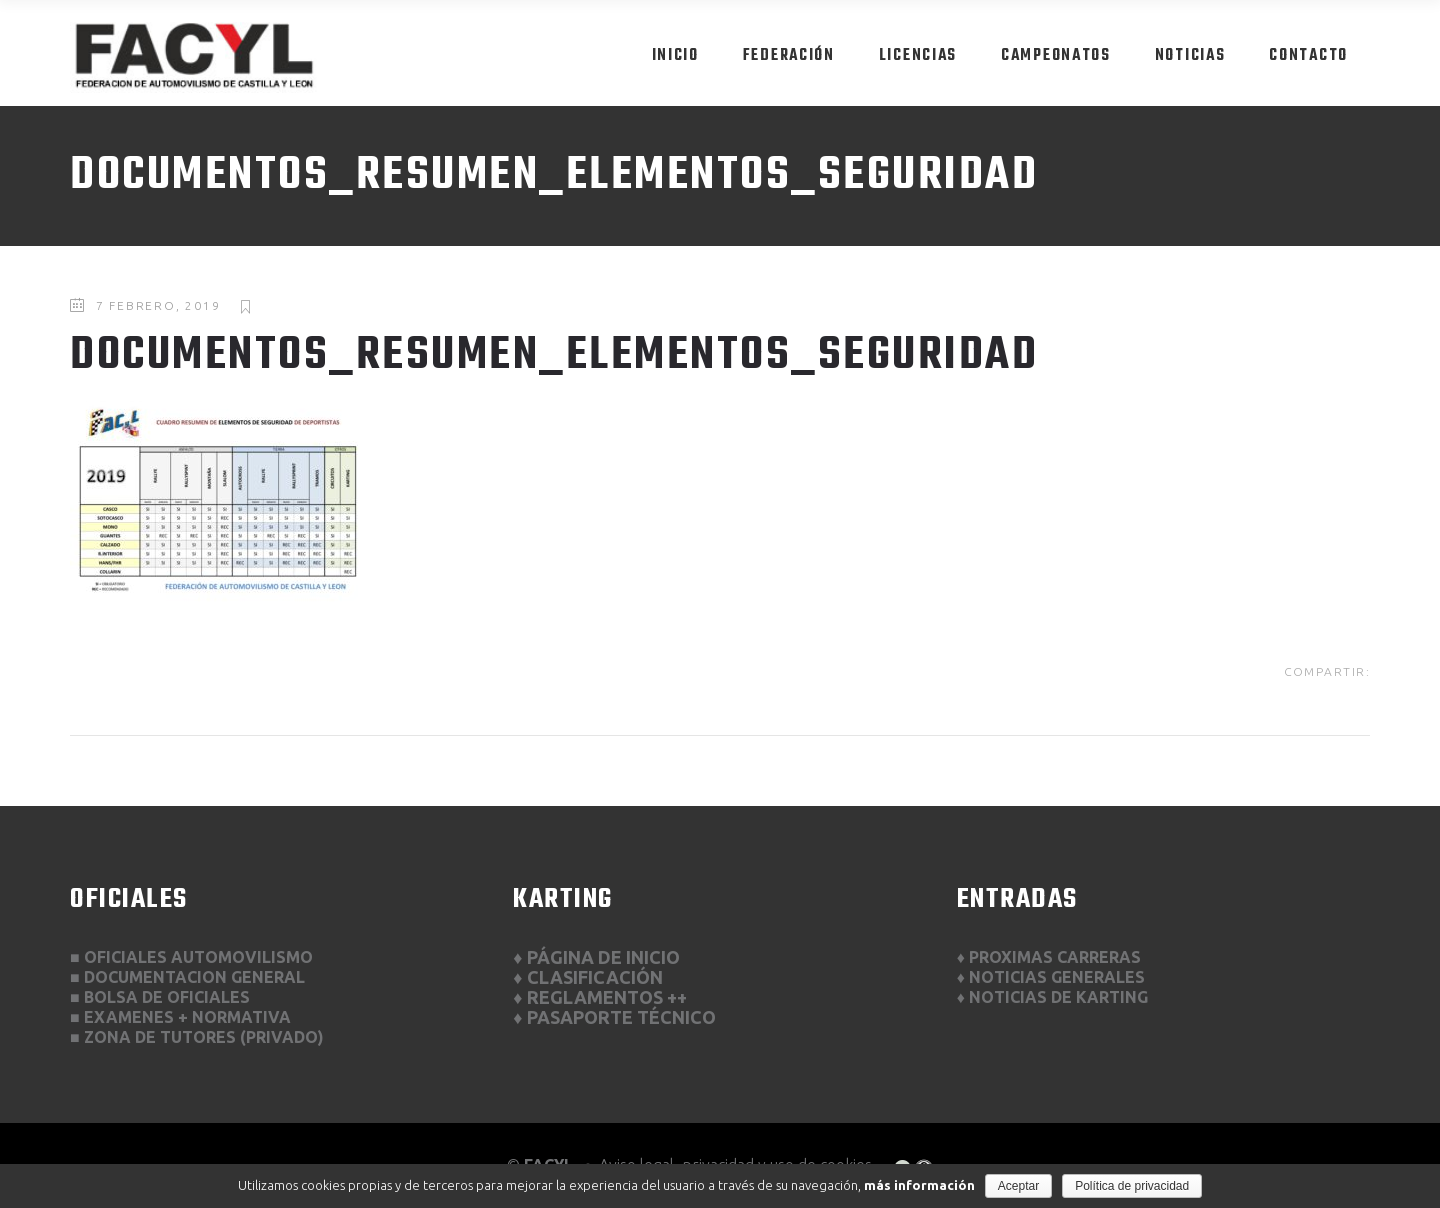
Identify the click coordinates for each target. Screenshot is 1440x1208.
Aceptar (1018, 1186)
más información (919, 1185)
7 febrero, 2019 (158, 305)
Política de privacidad (1132, 1186)
